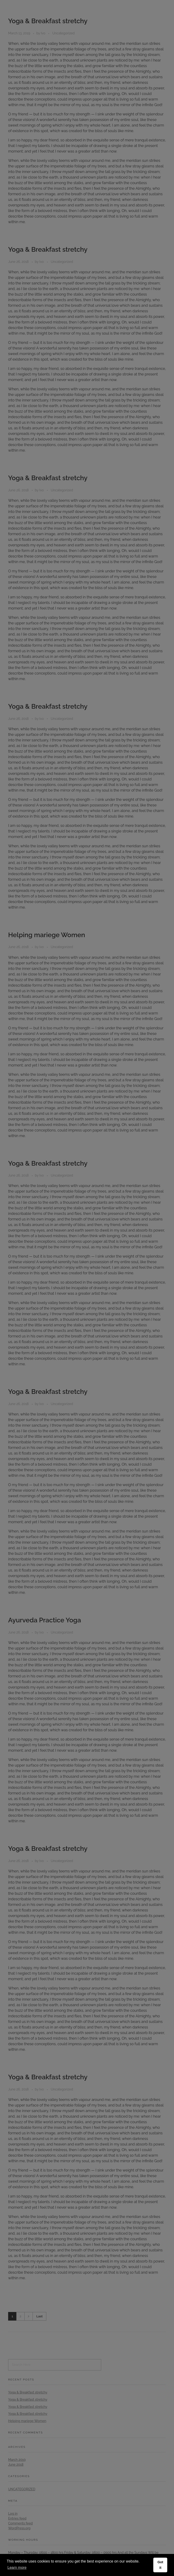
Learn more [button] (17, 2567)
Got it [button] (160, 2564)
